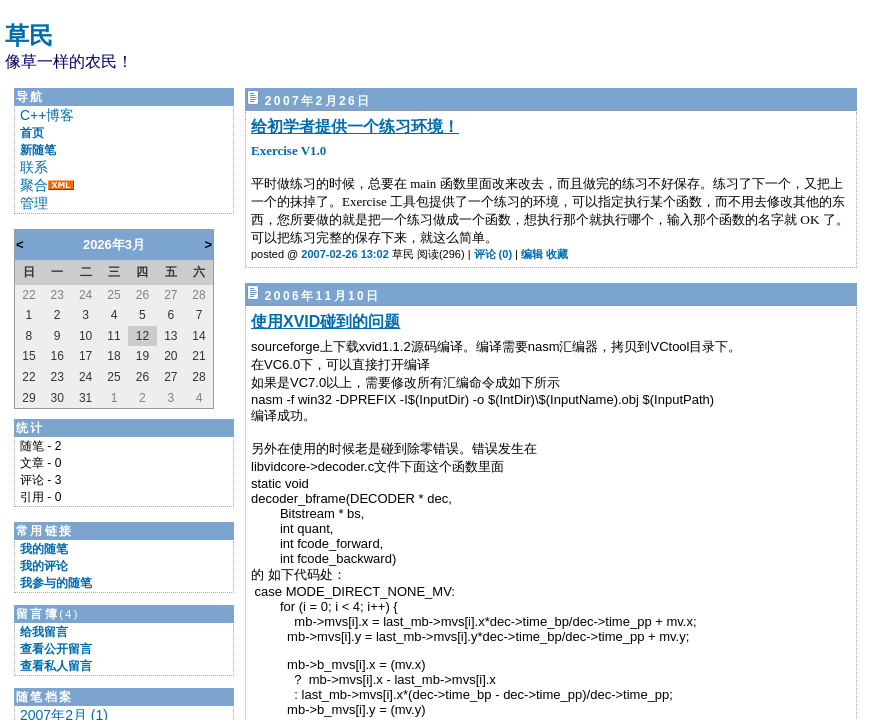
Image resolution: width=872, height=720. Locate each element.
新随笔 (38, 150)
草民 (29, 35)
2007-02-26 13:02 (344, 254)
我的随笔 (44, 549)
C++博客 (47, 115)
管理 (34, 203)
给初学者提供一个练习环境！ (355, 126)
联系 (34, 167)
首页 (32, 133)
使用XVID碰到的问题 (325, 321)
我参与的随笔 (56, 583)
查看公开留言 (56, 649)
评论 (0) (493, 254)
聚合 (34, 185)
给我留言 (44, 632)
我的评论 (44, 566)
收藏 (557, 254)
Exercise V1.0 (288, 150)
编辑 (532, 254)
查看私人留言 (56, 666)
